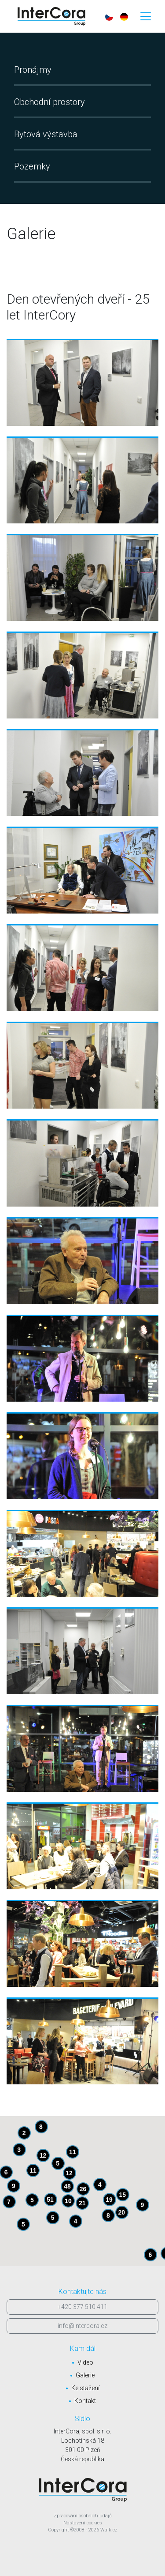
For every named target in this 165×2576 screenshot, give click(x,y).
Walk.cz (108, 2530)
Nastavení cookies (82, 2523)
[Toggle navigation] (145, 16)
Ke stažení (85, 2388)
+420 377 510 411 (82, 2306)
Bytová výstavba (45, 134)
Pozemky (32, 166)
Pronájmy (32, 69)
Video (85, 2362)
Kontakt (85, 2400)
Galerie (85, 2375)
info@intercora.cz (82, 2325)
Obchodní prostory (49, 102)
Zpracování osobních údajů (83, 2516)
